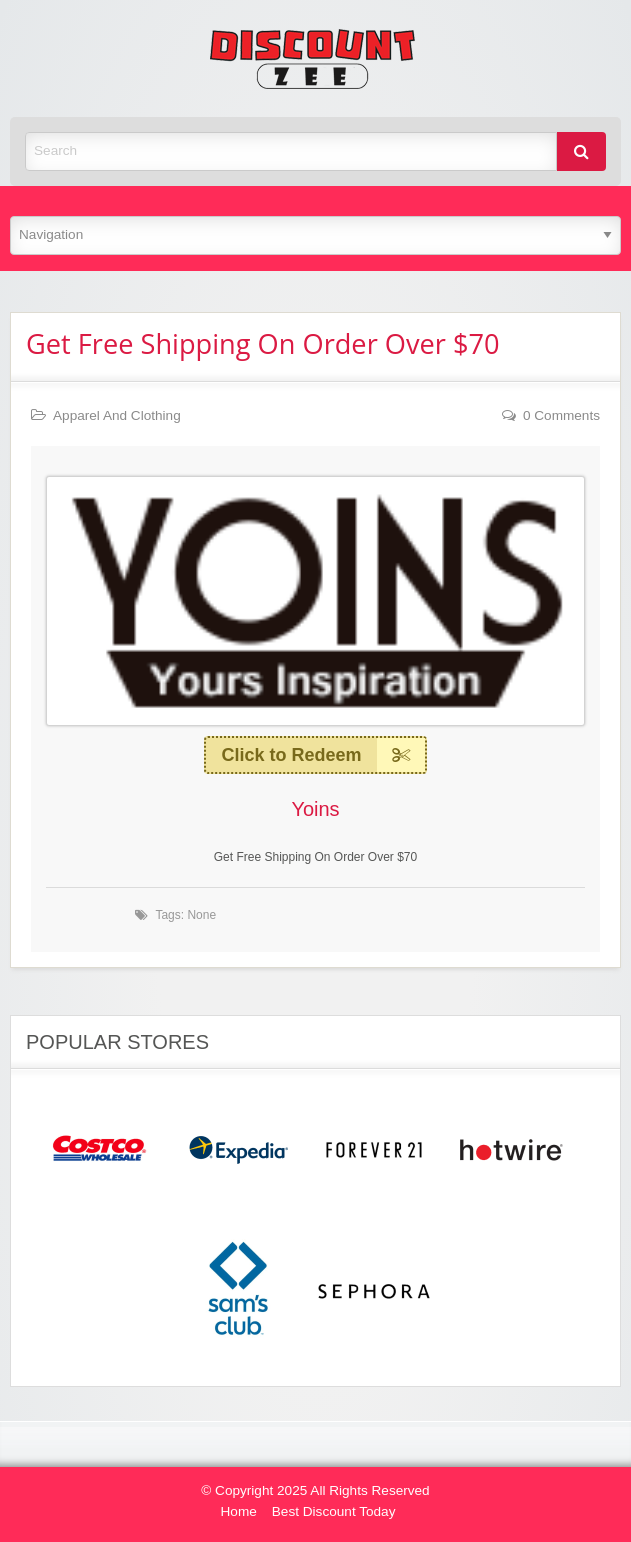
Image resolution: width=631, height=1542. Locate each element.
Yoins (315, 809)
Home (239, 1511)
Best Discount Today (334, 1511)
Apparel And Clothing (117, 415)
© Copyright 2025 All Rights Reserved (315, 1490)
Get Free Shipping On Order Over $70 (263, 343)
